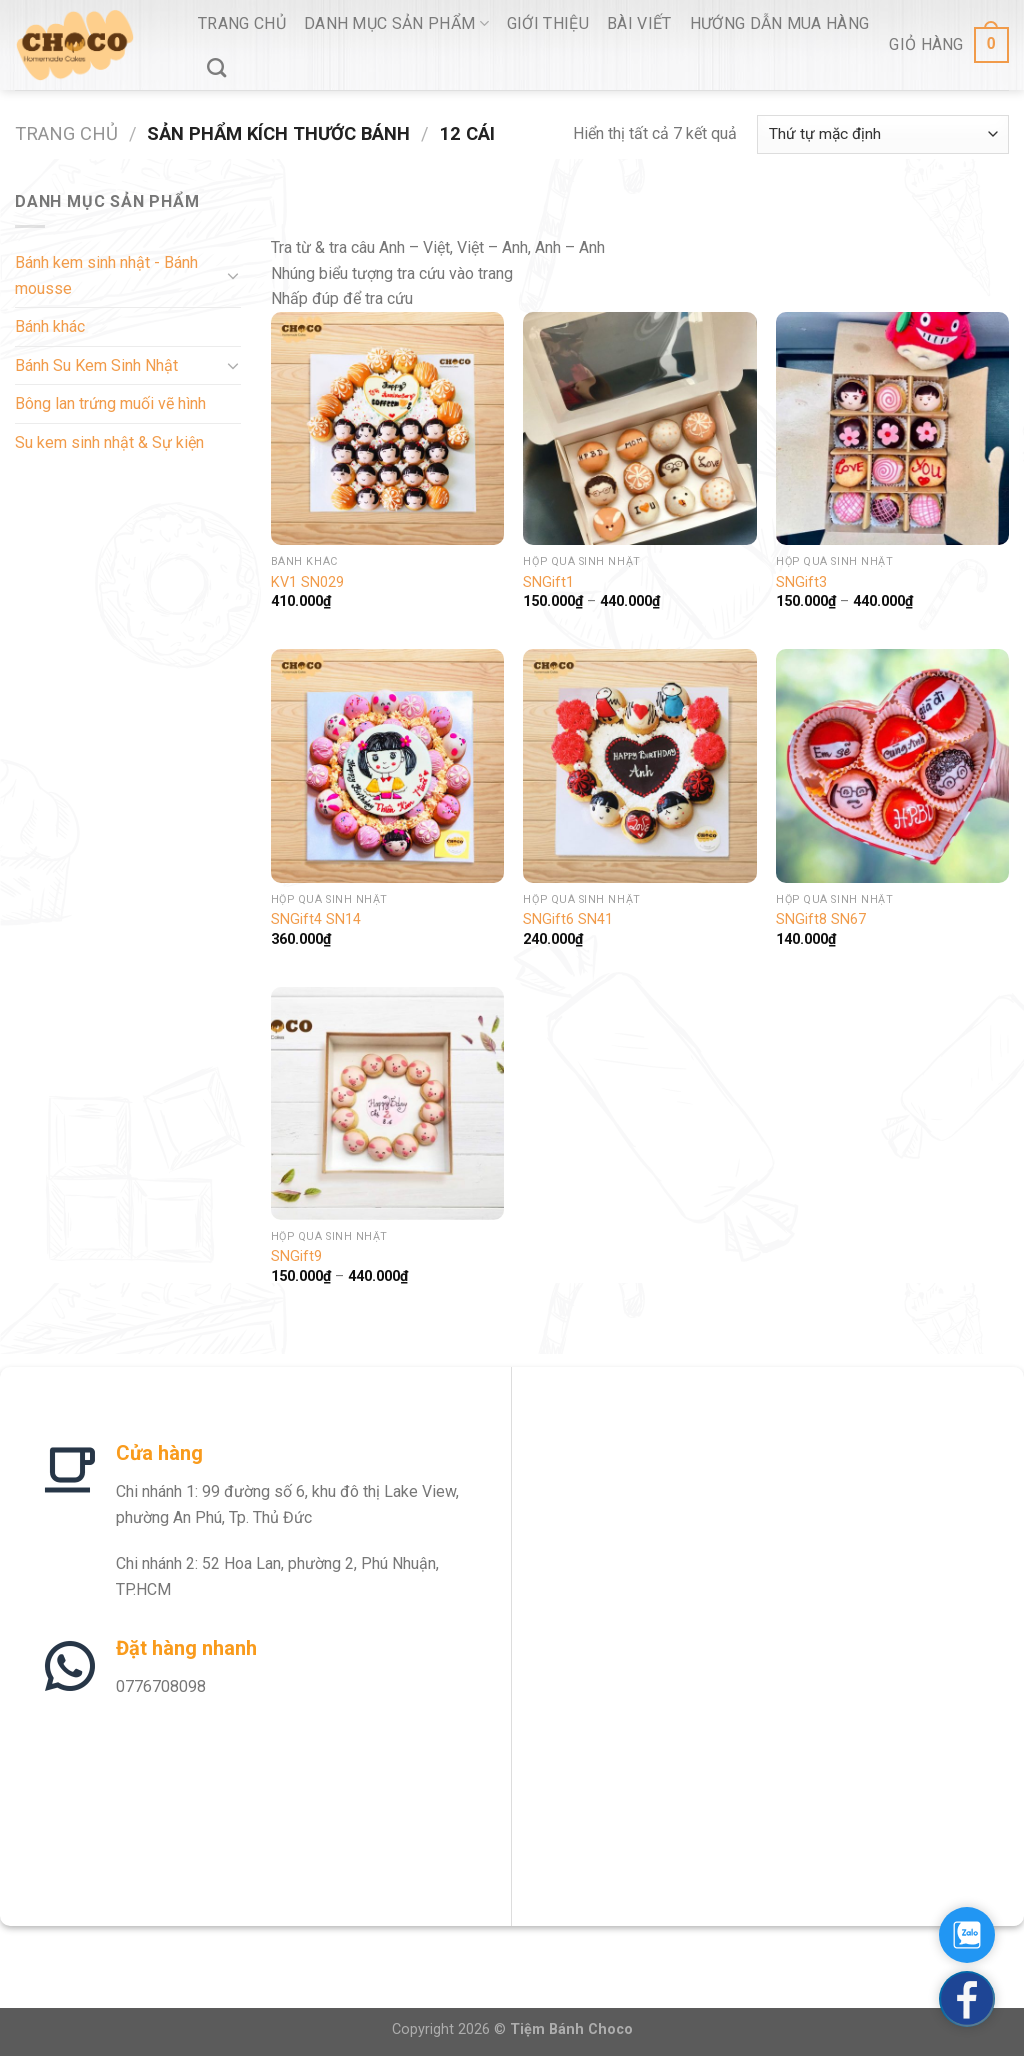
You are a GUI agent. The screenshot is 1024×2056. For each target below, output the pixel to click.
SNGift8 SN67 (821, 919)
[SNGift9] (387, 1103)
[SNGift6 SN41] (639, 765)
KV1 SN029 (307, 582)
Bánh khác (50, 326)
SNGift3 (801, 582)
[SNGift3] (892, 428)
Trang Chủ (242, 23)
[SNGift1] (639, 428)
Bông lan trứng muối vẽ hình (110, 403)
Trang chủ (66, 133)
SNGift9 (296, 1256)
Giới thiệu (548, 23)
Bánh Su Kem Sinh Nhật (96, 365)
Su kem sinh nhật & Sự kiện (109, 442)
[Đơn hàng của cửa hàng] (883, 134)
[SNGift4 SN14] (387, 765)
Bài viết (639, 23)
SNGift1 (548, 582)
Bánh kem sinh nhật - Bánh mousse (106, 275)
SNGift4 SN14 (316, 919)
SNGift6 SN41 (568, 919)
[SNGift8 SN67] (892, 765)
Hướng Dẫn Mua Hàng (780, 23)
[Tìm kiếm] (216, 67)
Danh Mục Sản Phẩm (396, 23)
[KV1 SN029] (387, 428)
